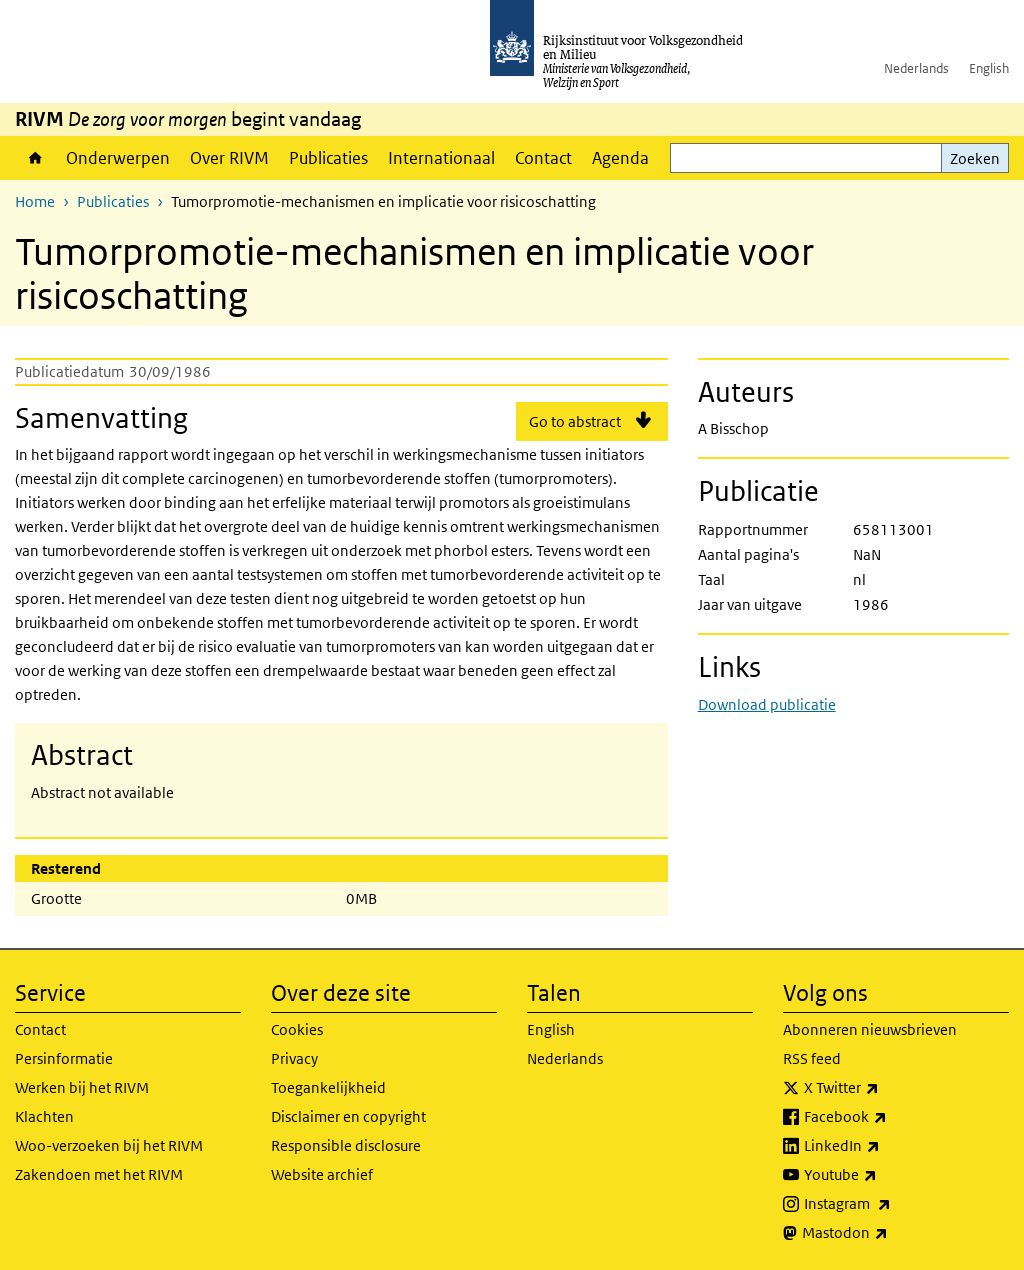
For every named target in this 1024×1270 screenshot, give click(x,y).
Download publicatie (767, 704)
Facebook (889, 1117)
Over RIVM (229, 158)
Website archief (322, 1174)
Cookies (297, 1029)
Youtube (884, 1175)
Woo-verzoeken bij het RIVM (109, 1145)
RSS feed (812, 1058)
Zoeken (975, 158)
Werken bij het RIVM (82, 1087)
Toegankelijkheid (328, 1087)
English (989, 68)
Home (35, 158)
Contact (543, 158)
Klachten (44, 1116)
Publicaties (328, 158)
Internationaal (441, 158)
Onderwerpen (118, 158)
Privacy (294, 1058)
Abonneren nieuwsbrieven (870, 1029)
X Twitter (885, 1088)
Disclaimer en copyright (348, 1116)
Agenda (620, 158)
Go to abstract (575, 421)
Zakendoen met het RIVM (99, 1174)
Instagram (891, 1204)
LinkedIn (886, 1146)
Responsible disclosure (346, 1145)
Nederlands (916, 68)
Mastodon (889, 1233)
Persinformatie (64, 1058)
